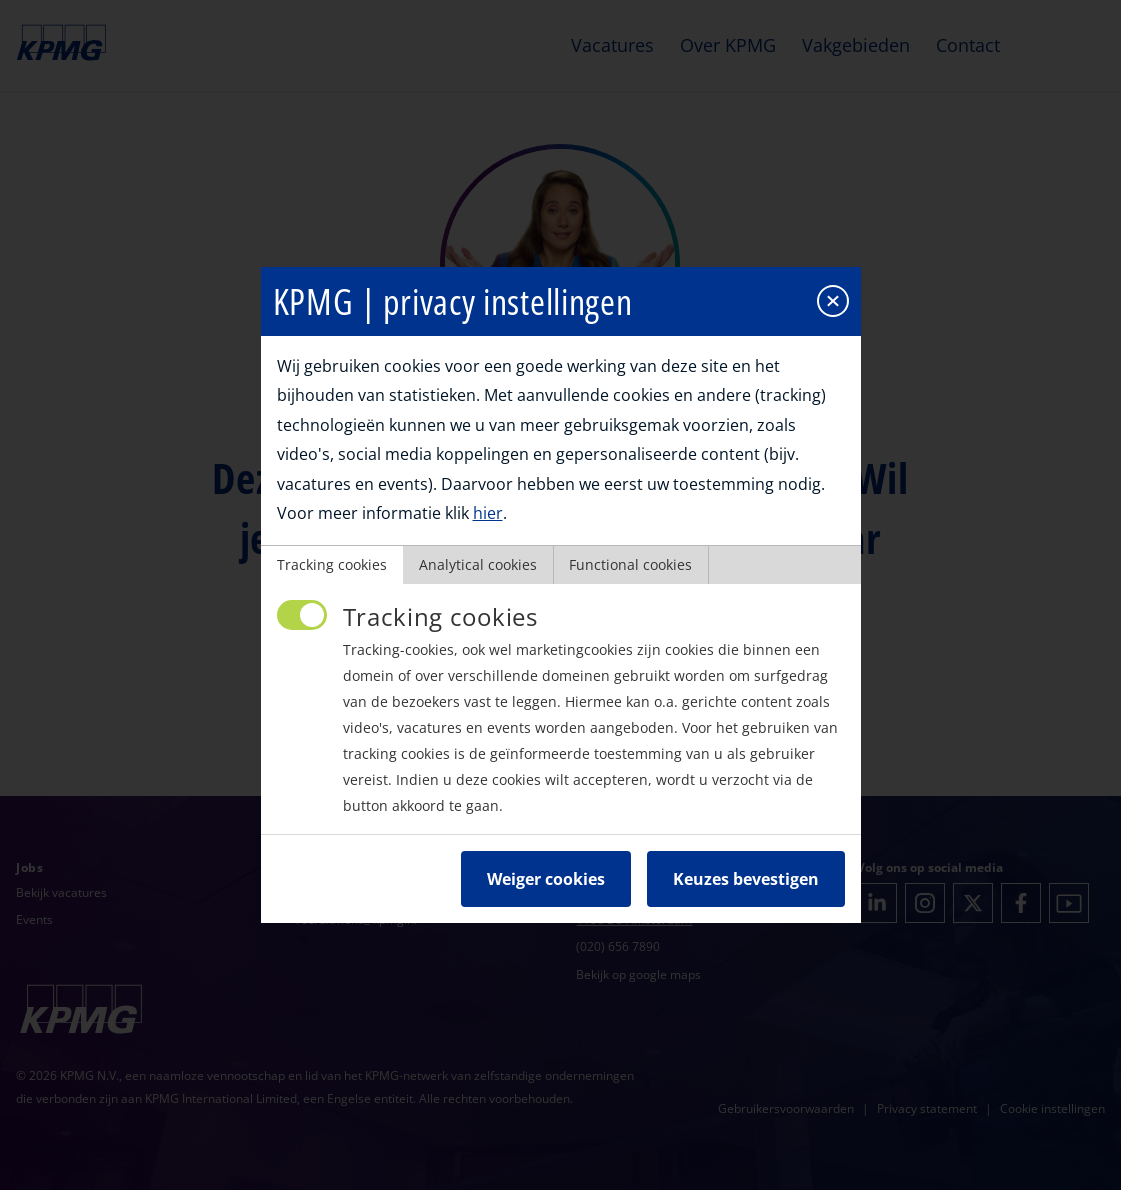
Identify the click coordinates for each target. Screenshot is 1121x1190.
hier (488, 510)
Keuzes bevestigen (746, 876)
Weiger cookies (546, 876)
